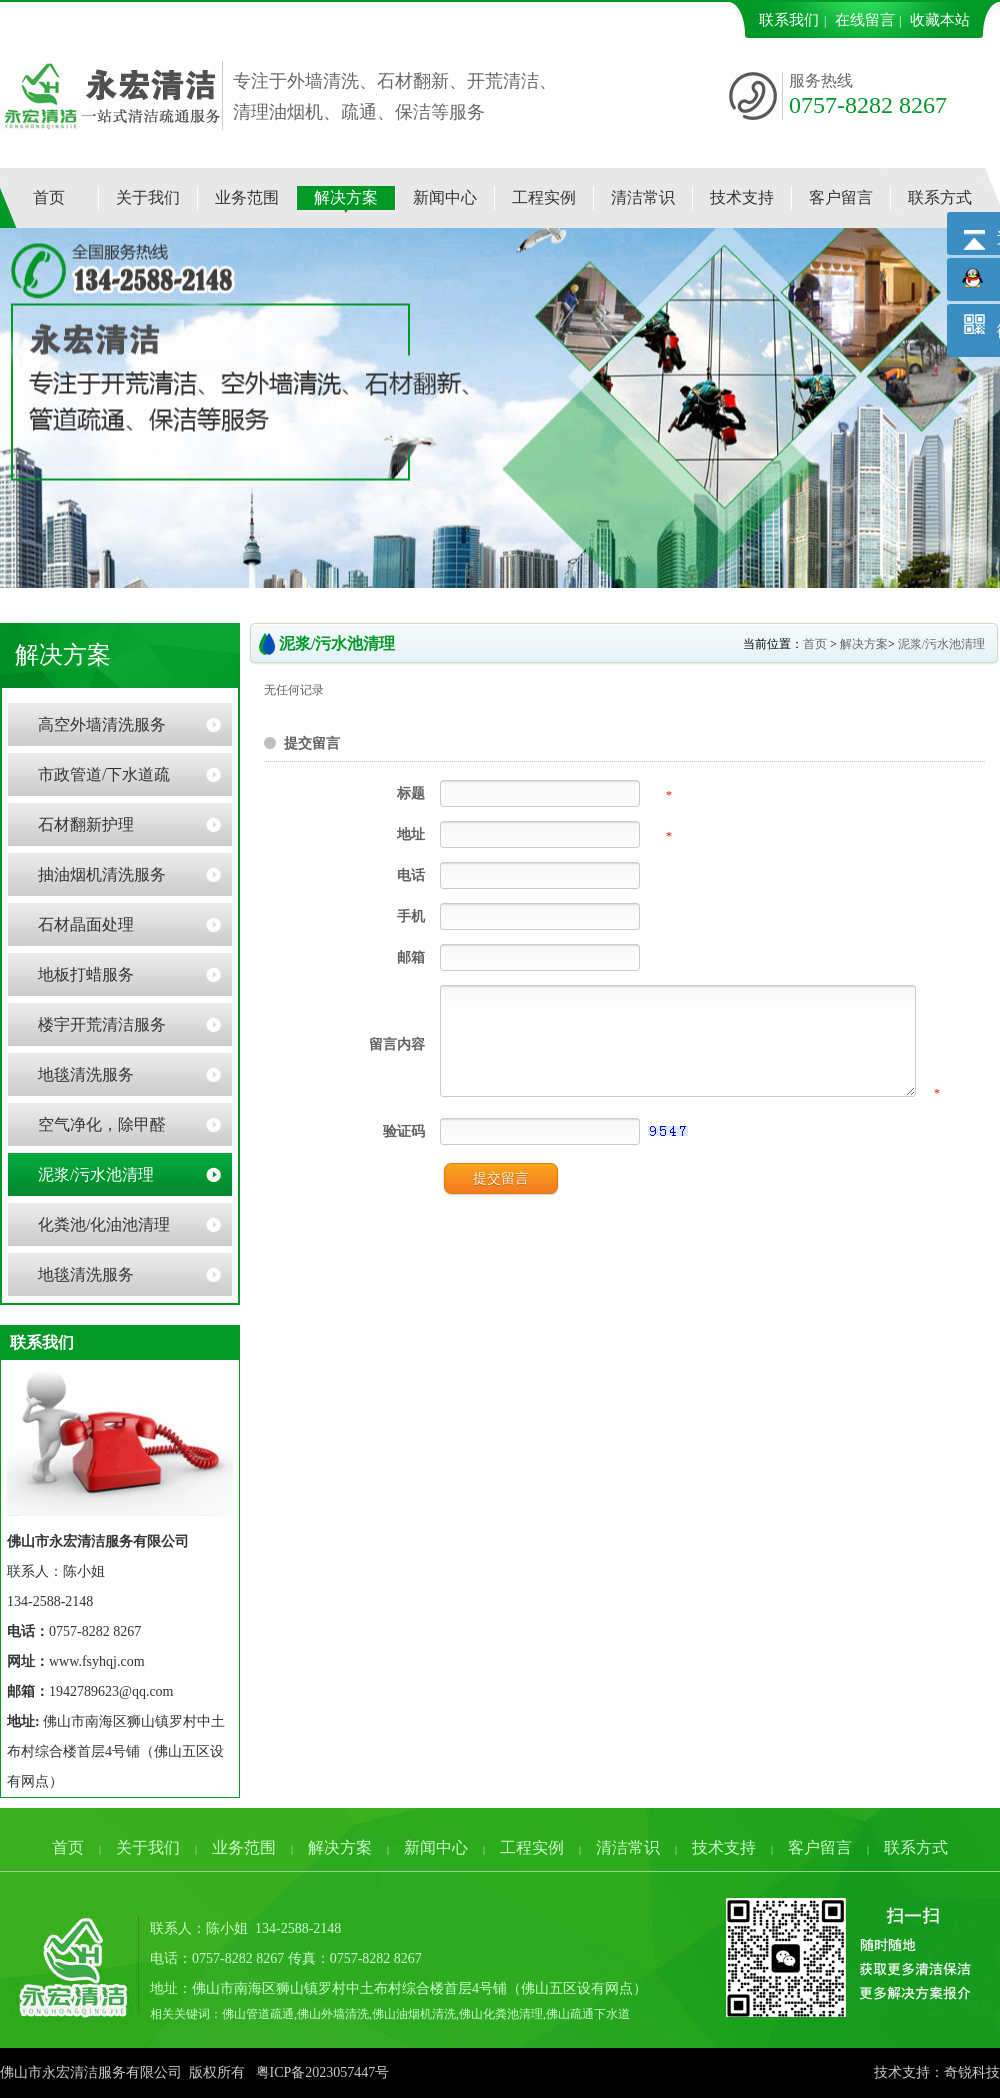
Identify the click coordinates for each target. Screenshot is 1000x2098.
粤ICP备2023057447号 (323, 2072)
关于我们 (148, 1847)
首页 (815, 644)
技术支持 (724, 1847)
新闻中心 (436, 1847)
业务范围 (244, 1847)
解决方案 (864, 644)
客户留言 (820, 1847)
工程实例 (532, 1847)
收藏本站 (940, 20)
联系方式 (916, 1847)
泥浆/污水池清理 (941, 644)
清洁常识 (628, 1847)
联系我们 (789, 20)
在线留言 (865, 20)
